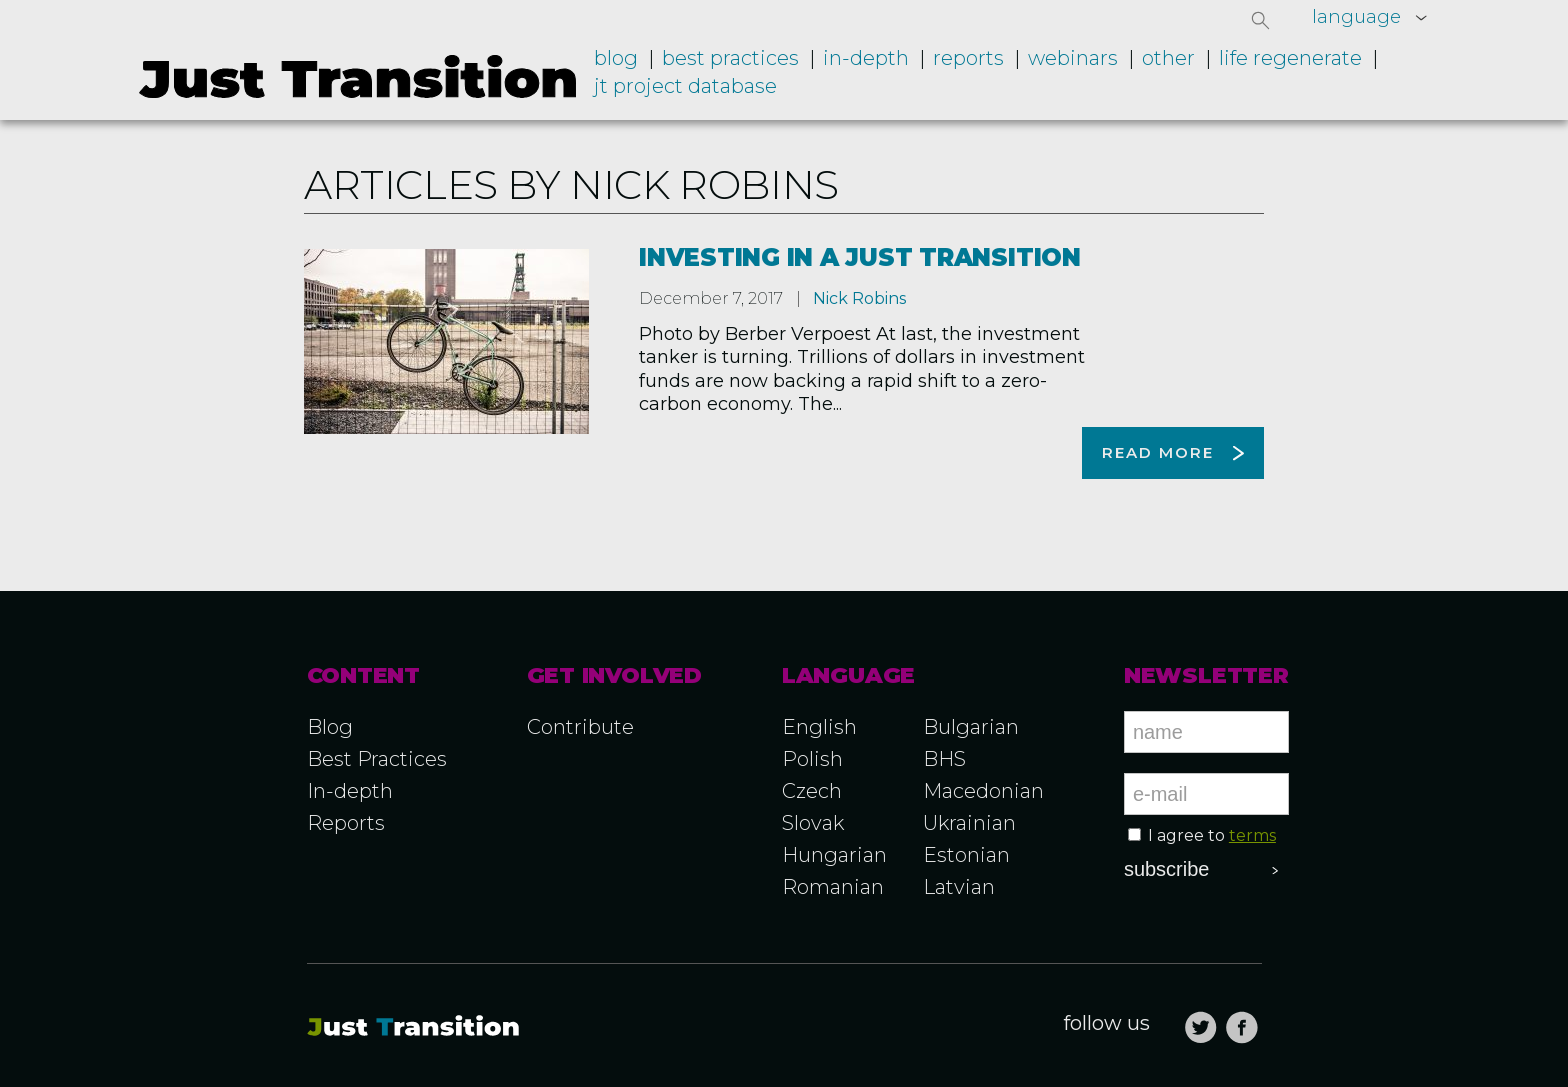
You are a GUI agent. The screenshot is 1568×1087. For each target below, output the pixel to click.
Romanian (833, 887)
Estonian (966, 855)
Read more (1158, 452)
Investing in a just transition (860, 257)
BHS (944, 759)
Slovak (813, 823)
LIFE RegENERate (1290, 58)
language (1356, 17)
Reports (968, 58)
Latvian (959, 887)
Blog (616, 58)
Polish (812, 759)
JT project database (685, 86)
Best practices (730, 58)
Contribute (580, 727)
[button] (1261, 20)
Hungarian (834, 855)
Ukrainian (969, 823)
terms (1252, 835)
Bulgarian (971, 727)
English (819, 727)
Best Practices (377, 759)
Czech (812, 791)
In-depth (866, 58)
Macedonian (983, 791)
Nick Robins (859, 298)
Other (1168, 58)
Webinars (1073, 58)
